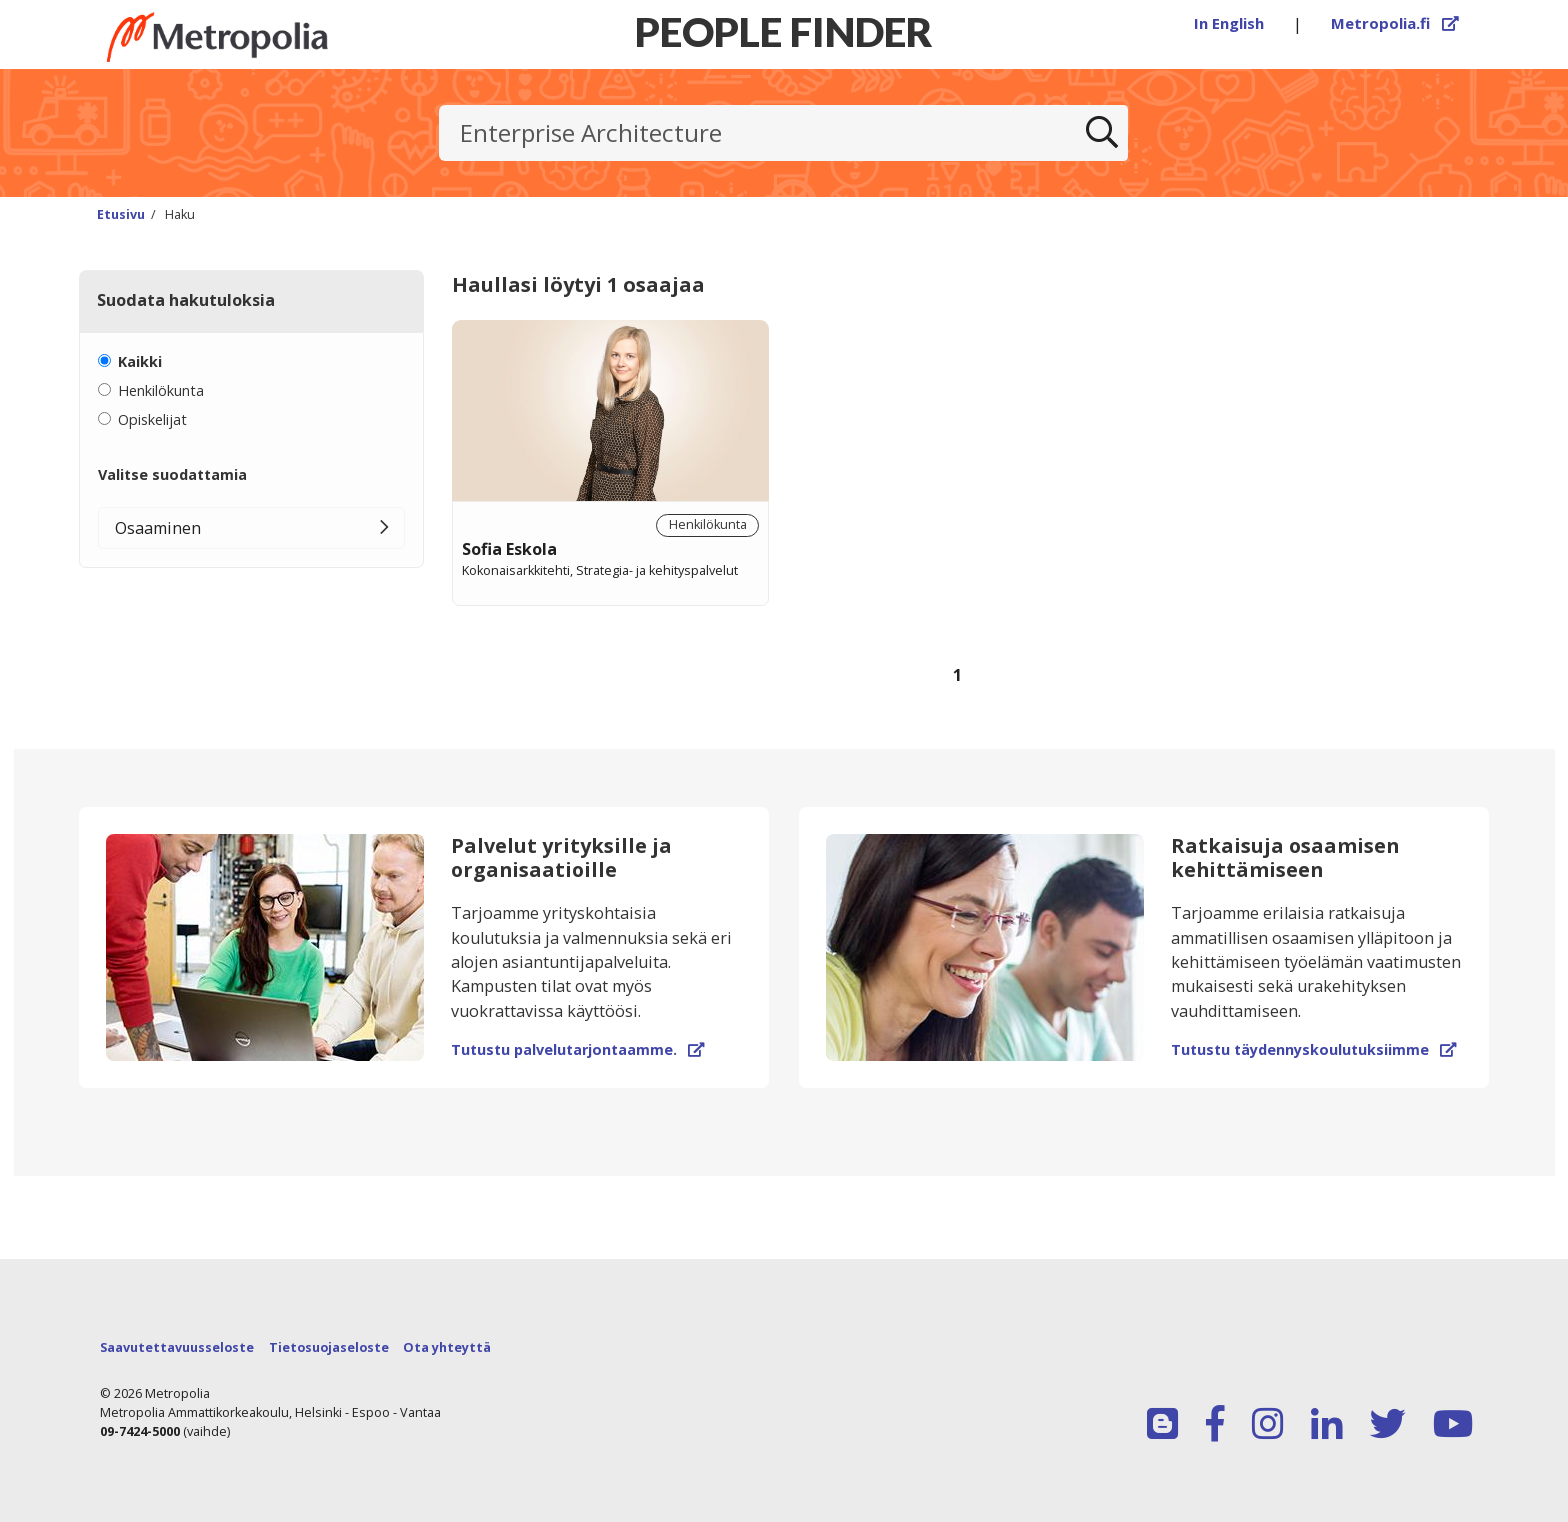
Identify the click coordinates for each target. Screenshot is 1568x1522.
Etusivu (121, 214)
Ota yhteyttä (447, 1347)
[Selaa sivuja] (957, 689)
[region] (957, 527)
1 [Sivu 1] (957, 675)
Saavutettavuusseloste (177, 1347)
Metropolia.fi (1395, 23)
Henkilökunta (161, 390)
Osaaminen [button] (158, 528)
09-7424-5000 (140, 1431)
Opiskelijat (152, 419)
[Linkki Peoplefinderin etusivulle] (254, 37)
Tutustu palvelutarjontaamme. (577, 1049)
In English (1229, 23)
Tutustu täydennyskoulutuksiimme (1313, 1049)
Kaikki (140, 361)
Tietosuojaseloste (329, 1347)
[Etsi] (1102, 133)
